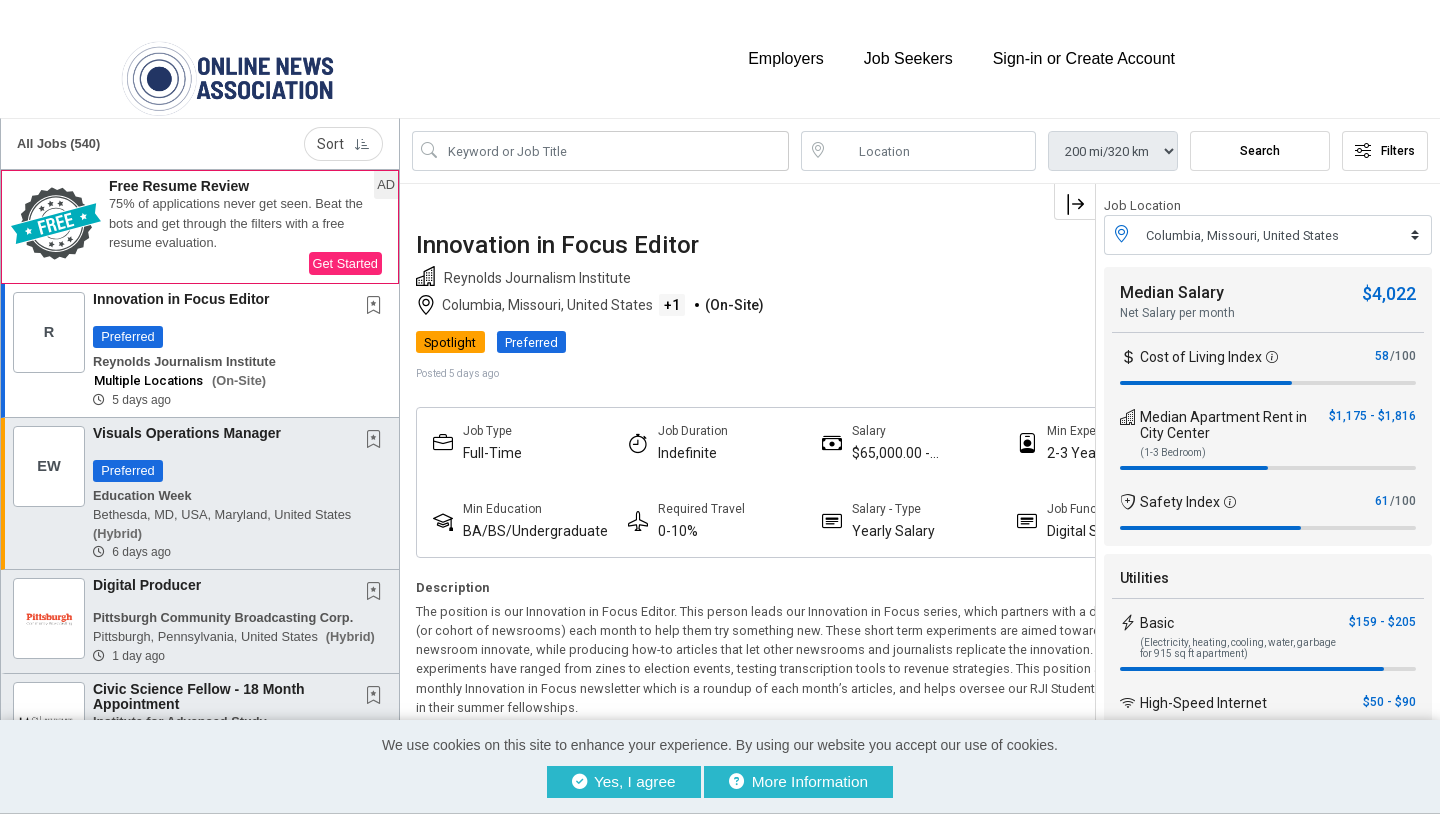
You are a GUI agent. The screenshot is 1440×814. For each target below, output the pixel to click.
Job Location (1142, 187)
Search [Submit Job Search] (1260, 133)
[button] (200, 209)
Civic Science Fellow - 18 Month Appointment (199, 678)
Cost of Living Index (1201, 339)
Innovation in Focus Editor (181, 281)
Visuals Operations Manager (187, 415)
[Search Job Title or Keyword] (614, 133)
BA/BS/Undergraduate (517, 513)
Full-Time (492, 435)
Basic (1157, 605)
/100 (1403, 338)
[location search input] (932, 133)
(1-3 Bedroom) (1173, 434)
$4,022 (1389, 275)
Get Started (345, 245)
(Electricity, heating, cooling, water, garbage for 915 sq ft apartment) (1238, 630)
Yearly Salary (827, 513)
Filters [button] (1385, 133)
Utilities (1144, 560)
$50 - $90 (1389, 684)
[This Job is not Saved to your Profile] (378, 289)
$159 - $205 (1382, 604)
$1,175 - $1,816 (1372, 398)
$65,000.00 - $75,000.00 (825, 435)
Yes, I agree (624, 781)
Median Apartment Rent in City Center (1223, 407)
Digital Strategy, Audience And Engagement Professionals (996, 513)
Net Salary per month (1177, 295)
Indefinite (653, 435)
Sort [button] (343, 126)
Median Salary (1172, 274)
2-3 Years (977, 435)
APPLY (1025, 324)
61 (1382, 483)
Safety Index (1180, 484)
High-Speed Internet (1203, 685)
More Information (798, 781)
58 (1382, 338)
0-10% (644, 513)
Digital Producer (147, 567)
